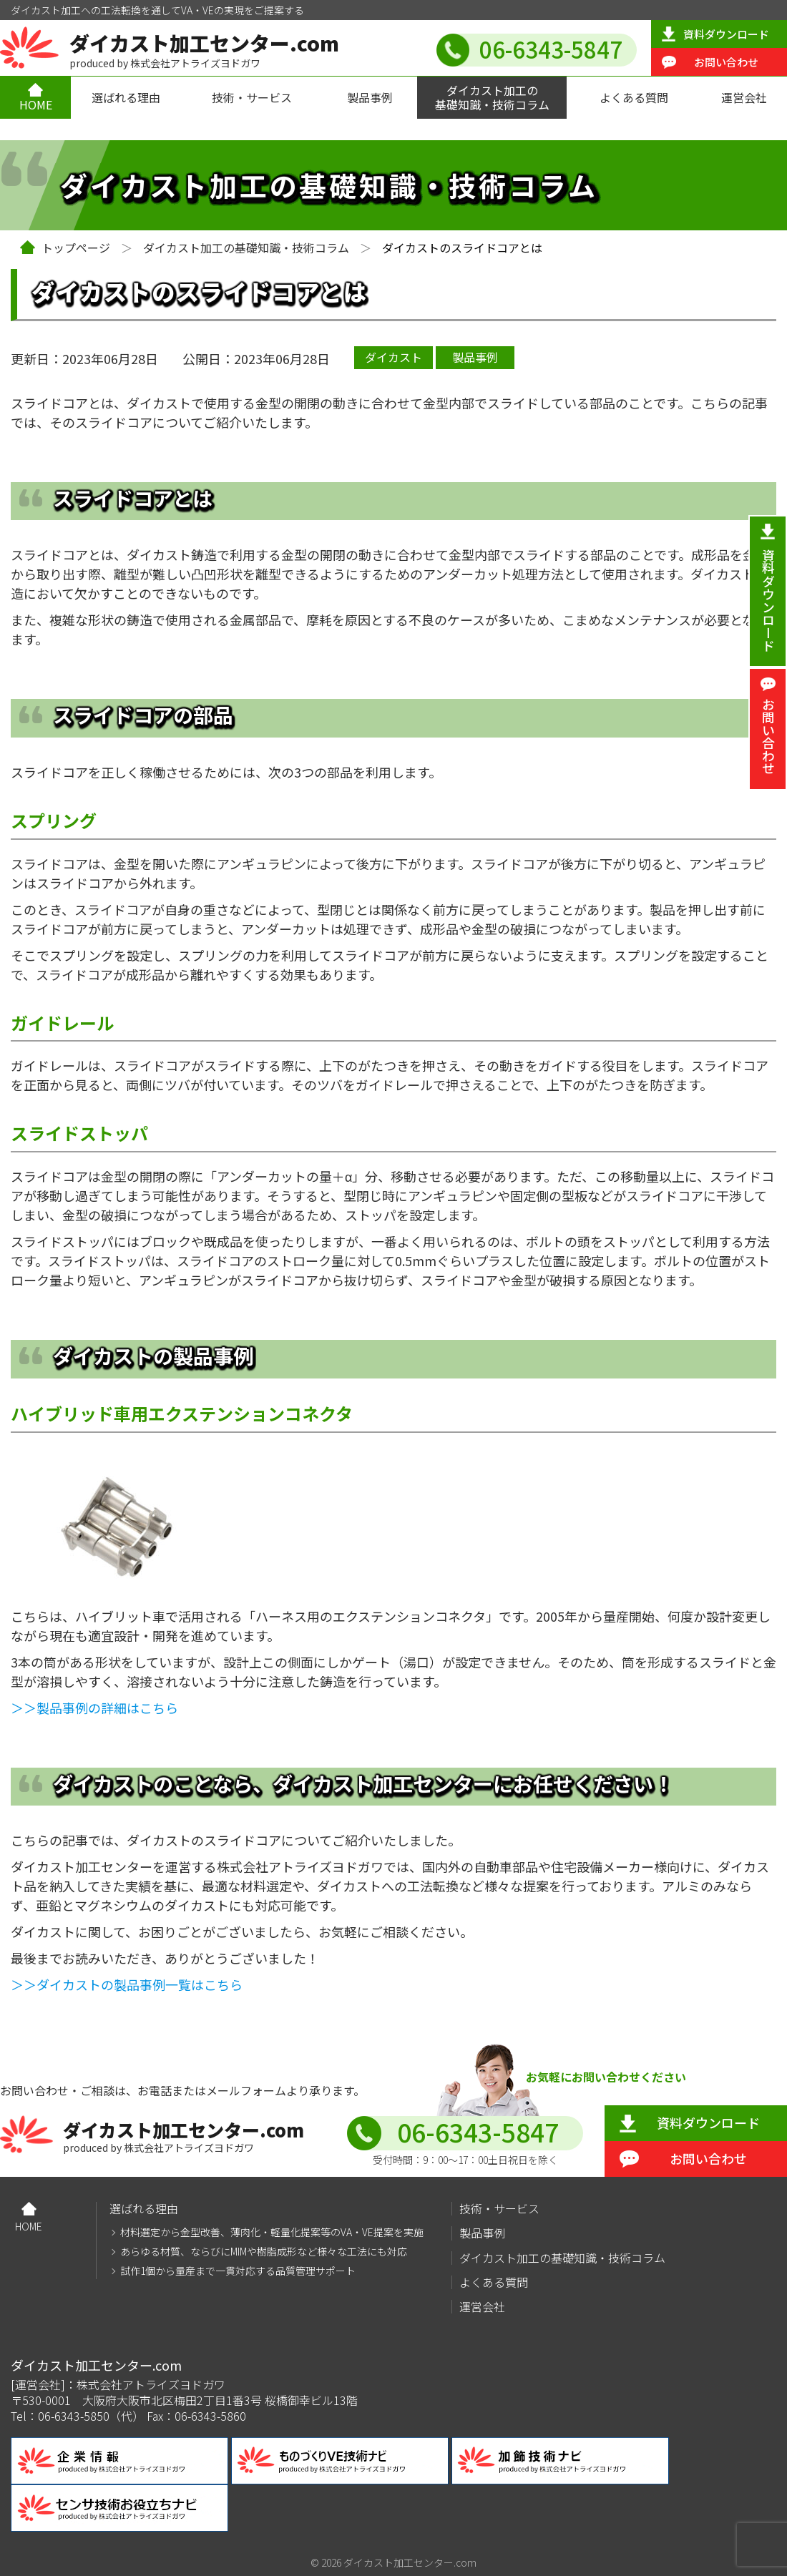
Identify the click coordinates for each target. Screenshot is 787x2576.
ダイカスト (393, 357)
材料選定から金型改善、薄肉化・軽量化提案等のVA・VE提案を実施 (272, 2232)
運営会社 (744, 97)
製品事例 (370, 97)
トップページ (75, 247)
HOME (35, 104)
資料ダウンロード (726, 33)
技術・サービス (252, 97)
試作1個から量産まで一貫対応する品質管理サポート (238, 2271)
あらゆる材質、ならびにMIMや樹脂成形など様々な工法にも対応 (263, 2252)
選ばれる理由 (126, 97)
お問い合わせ (726, 61)
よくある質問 (634, 97)
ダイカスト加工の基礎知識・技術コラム (492, 97)
